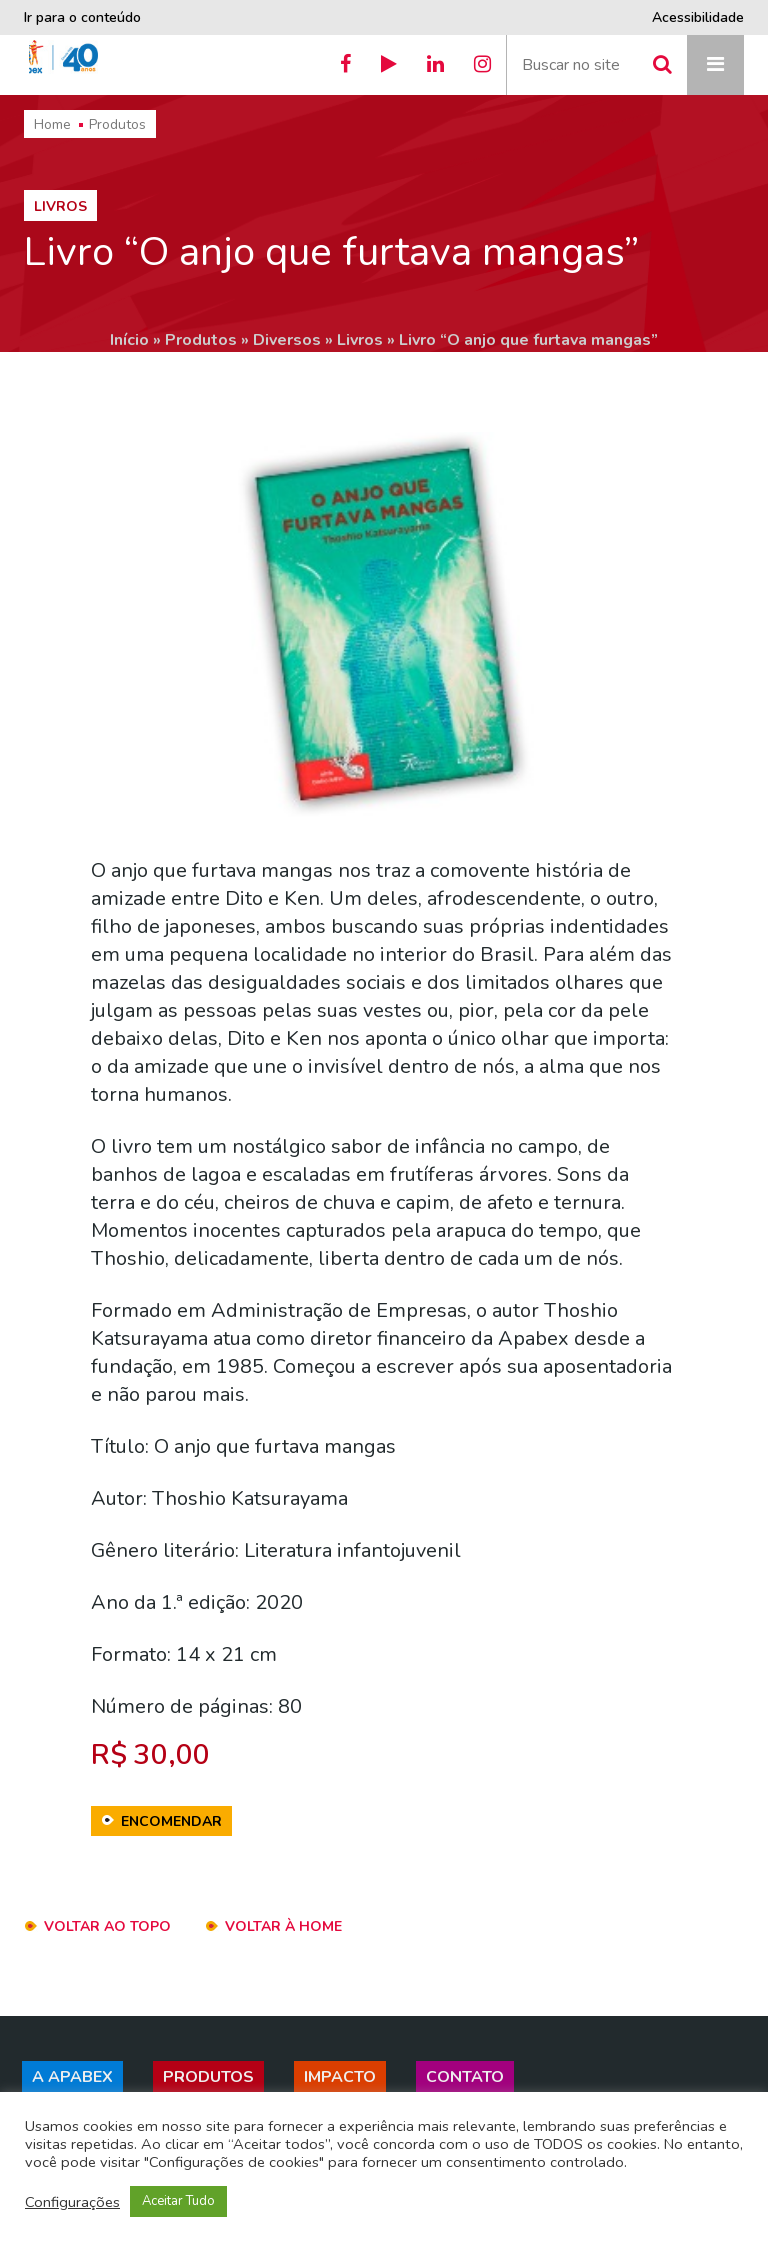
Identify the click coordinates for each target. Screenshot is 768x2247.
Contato (465, 2077)
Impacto (340, 2077)
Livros (360, 340)
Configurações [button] (72, 2202)
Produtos (117, 124)
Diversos (287, 340)
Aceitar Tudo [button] (178, 2201)
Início (129, 340)
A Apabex (72, 2077)
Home (52, 124)
